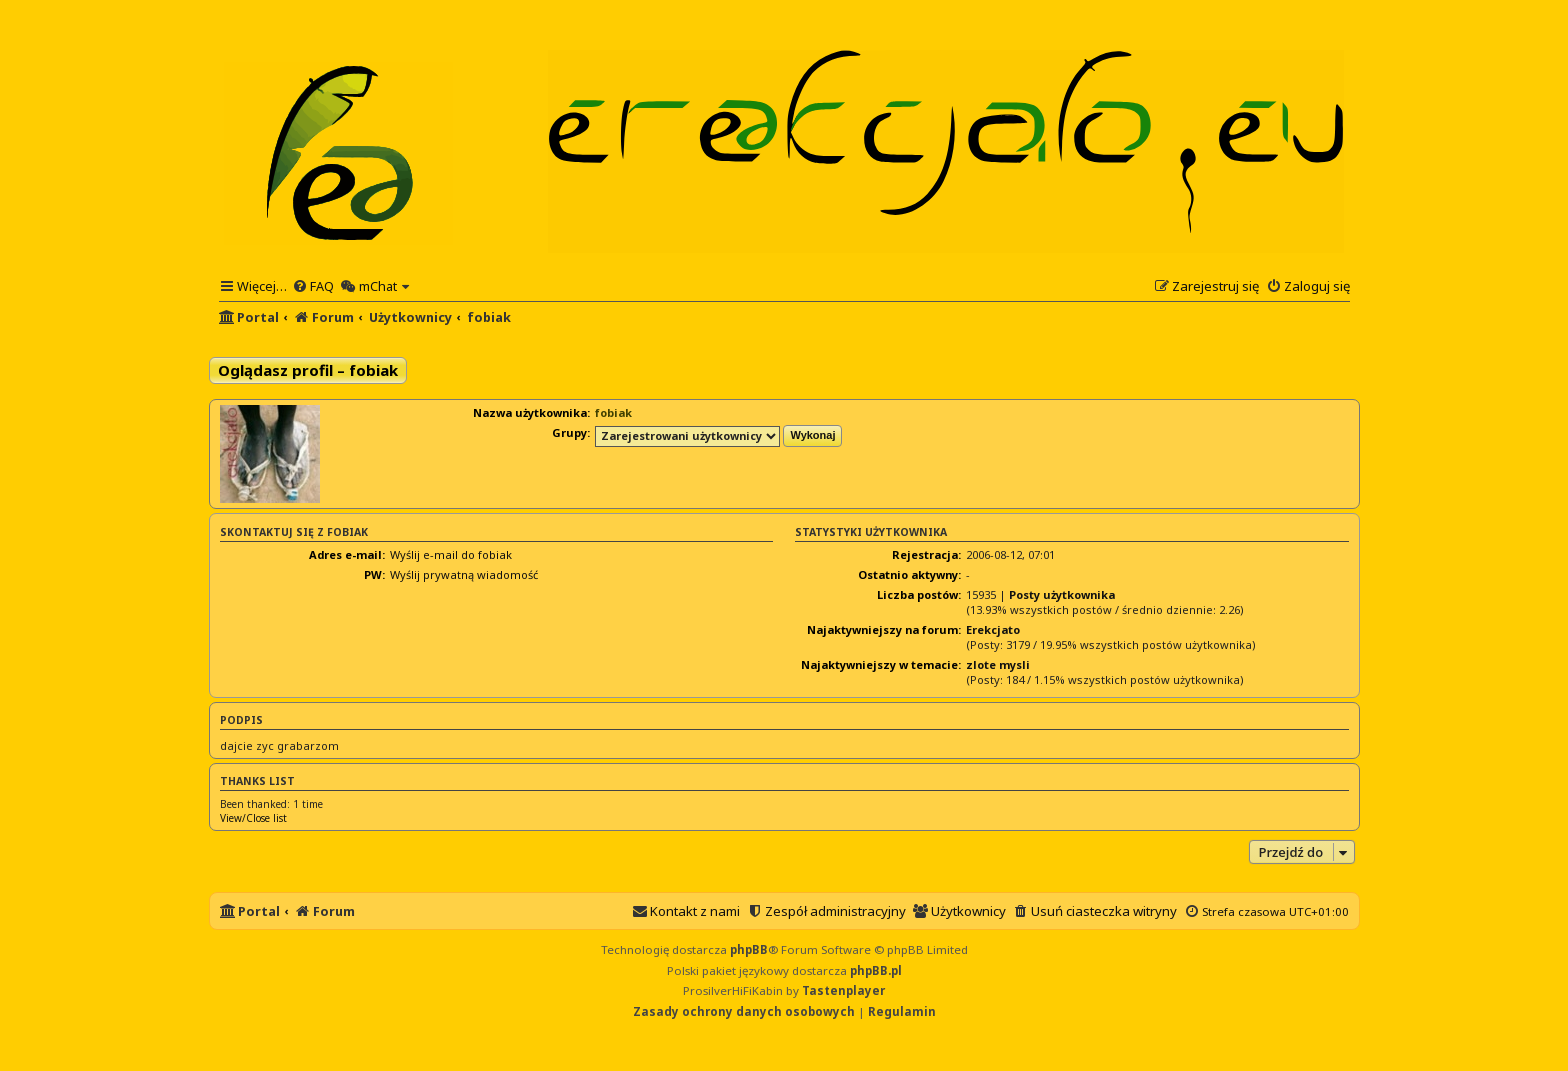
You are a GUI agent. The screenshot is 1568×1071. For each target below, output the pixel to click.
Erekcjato (993, 629)
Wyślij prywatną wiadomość (464, 574)
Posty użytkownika (1062, 594)
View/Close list (253, 818)
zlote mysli (998, 664)
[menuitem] (313, 286)
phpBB (749, 949)
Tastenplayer (843, 990)
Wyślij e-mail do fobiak (451, 554)
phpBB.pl (876, 970)
